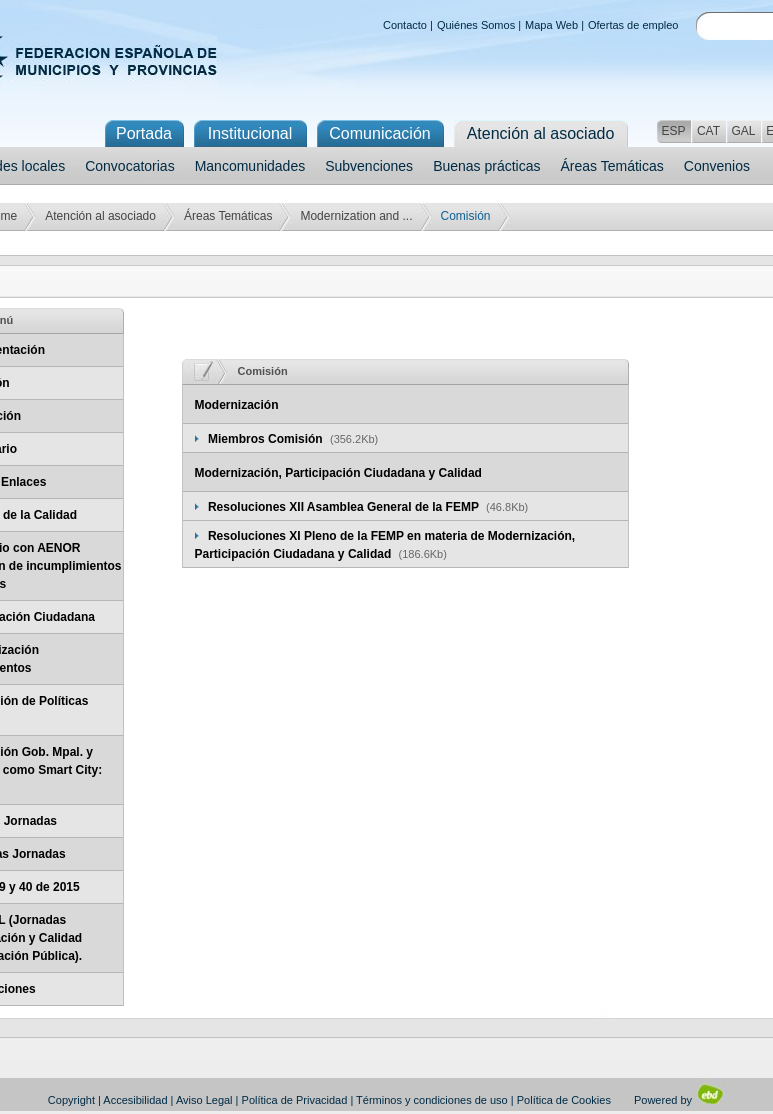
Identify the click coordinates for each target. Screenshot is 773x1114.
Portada (144, 133)
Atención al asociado (100, 216)
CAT (708, 131)
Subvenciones (369, 166)
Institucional (250, 133)
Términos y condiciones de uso (432, 1100)
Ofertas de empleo (633, 25)
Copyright (71, 1100)
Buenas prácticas (486, 166)
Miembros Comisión (267, 439)
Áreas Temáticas (612, 166)
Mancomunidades (250, 166)
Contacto (405, 25)
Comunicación (379, 133)
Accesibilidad (135, 1100)
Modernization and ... (356, 216)
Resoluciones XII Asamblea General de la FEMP (345, 507)
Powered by (679, 1100)
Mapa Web (551, 25)
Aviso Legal (204, 1100)
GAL (743, 131)
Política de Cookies (564, 1100)
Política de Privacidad (295, 1100)
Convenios (717, 166)
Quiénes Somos (476, 25)
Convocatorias (130, 166)
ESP (673, 131)
